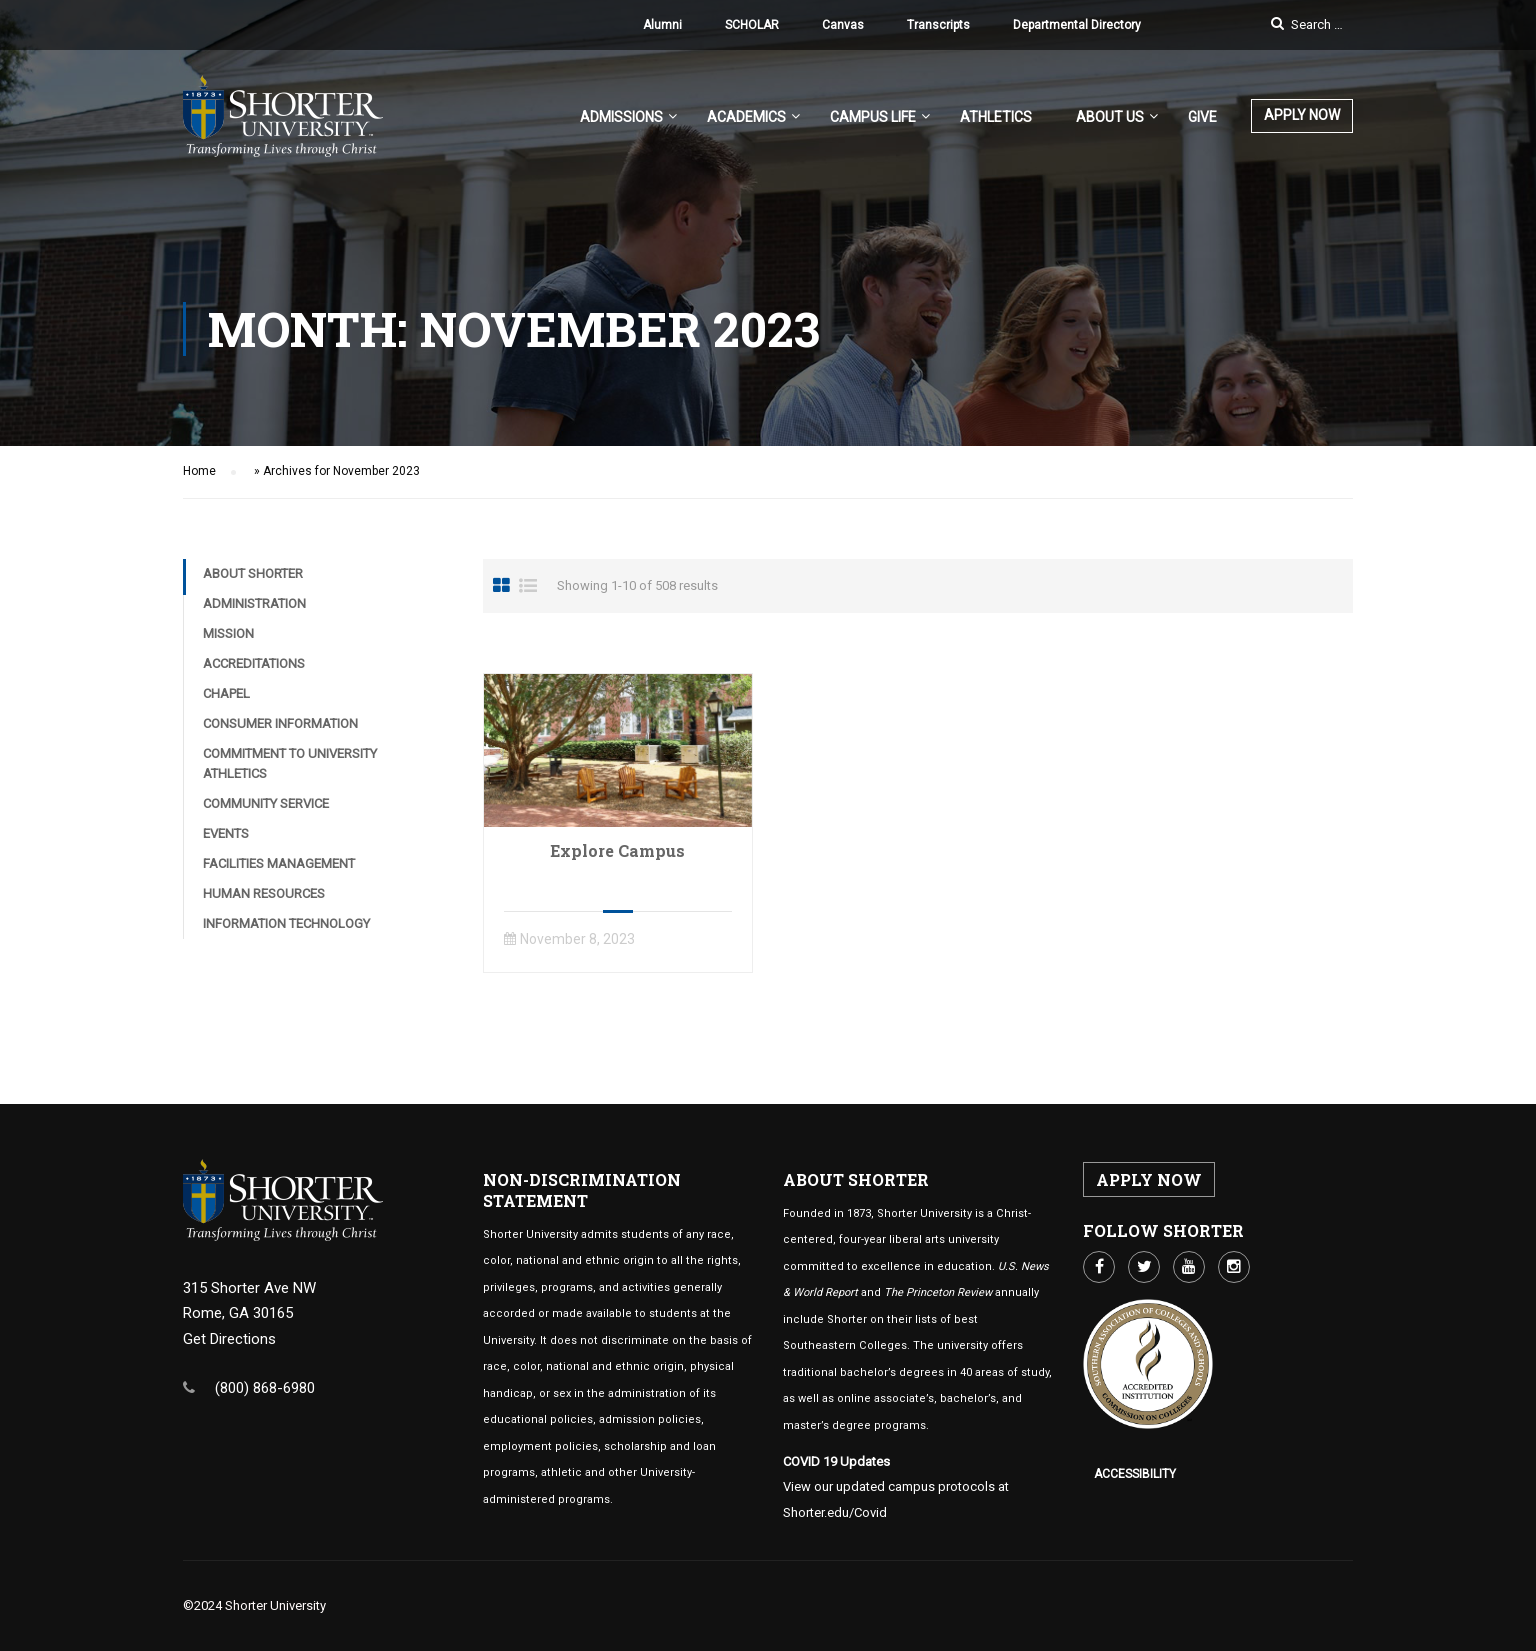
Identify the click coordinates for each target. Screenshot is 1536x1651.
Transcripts (938, 25)
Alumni (662, 25)
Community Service (266, 803)
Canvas (843, 25)
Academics (746, 117)
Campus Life (873, 117)
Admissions (621, 117)
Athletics (996, 117)
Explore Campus (617, 850)
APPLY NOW (1302, 115)
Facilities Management (279, 863)
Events (226, 833)
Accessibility (1135, 1474)
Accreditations (254, 663)
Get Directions (229, 1339)
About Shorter (253, 573)
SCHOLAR (752, 25)
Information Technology (286, 923)
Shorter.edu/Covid (835, 1512)
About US (1110, 117)
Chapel (226, 693)
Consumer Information (280, 723)
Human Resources (264, 893)
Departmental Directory (1077, 25)
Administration (254, 603)
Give (1202, 117)
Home (199, 471)
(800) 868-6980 (265, 1388)
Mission (228, 633)
